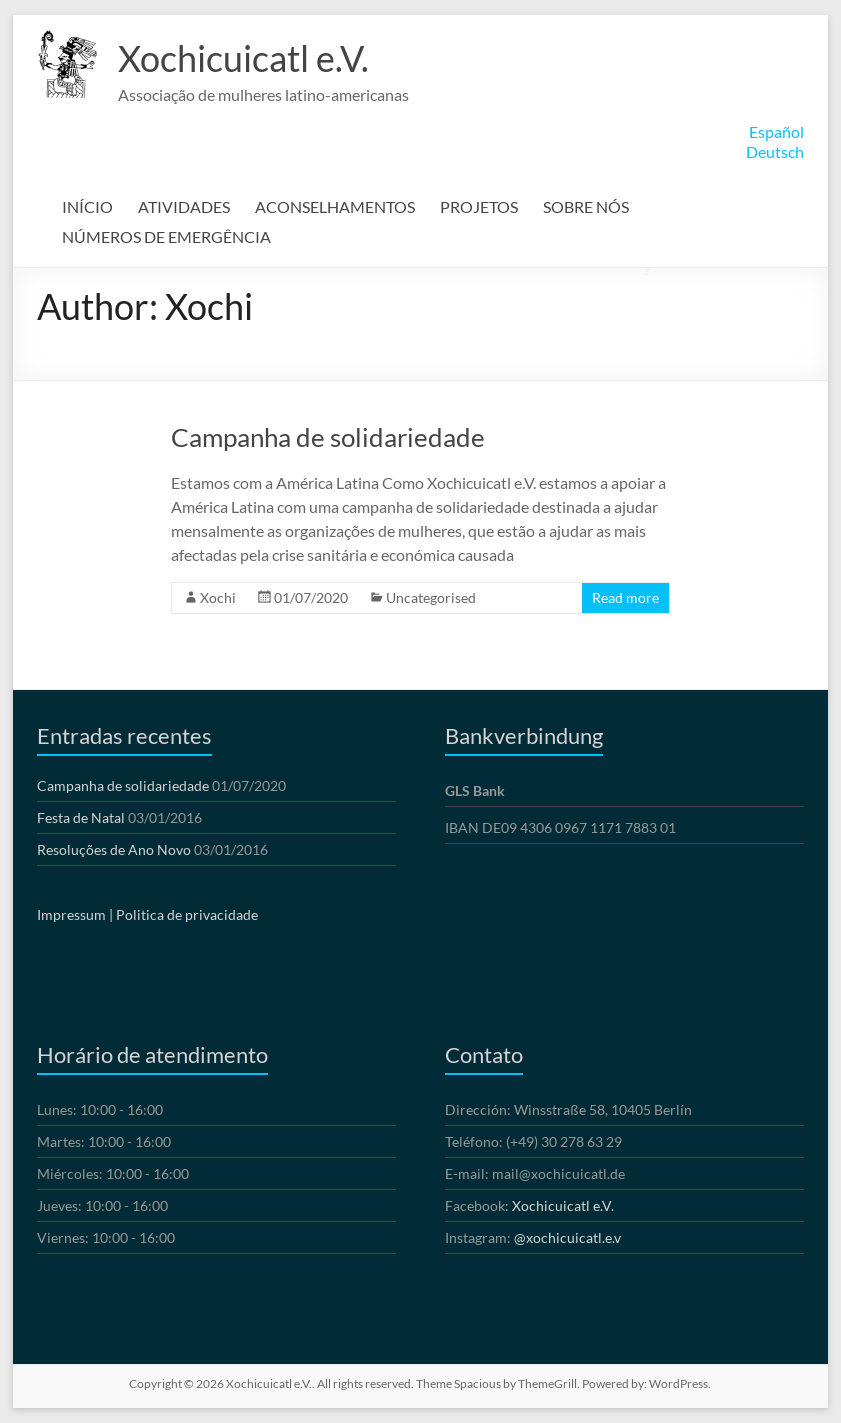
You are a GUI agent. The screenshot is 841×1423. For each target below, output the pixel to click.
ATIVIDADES (184, 206)
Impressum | (75, 914)
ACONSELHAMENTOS (335, 206)
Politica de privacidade (187, 914)
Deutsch (775, 151)
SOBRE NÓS (586, 206)
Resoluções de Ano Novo (114, 849)
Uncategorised (431, 597)
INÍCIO (87, 206)
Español (776, 131)
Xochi (218, 597)
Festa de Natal (81, 817)
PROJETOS (479, 206)
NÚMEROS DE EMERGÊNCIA (166, 236)
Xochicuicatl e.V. (243, 58)
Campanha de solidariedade (328, 437)
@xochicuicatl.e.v (567, 1237)
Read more (625, 597)
